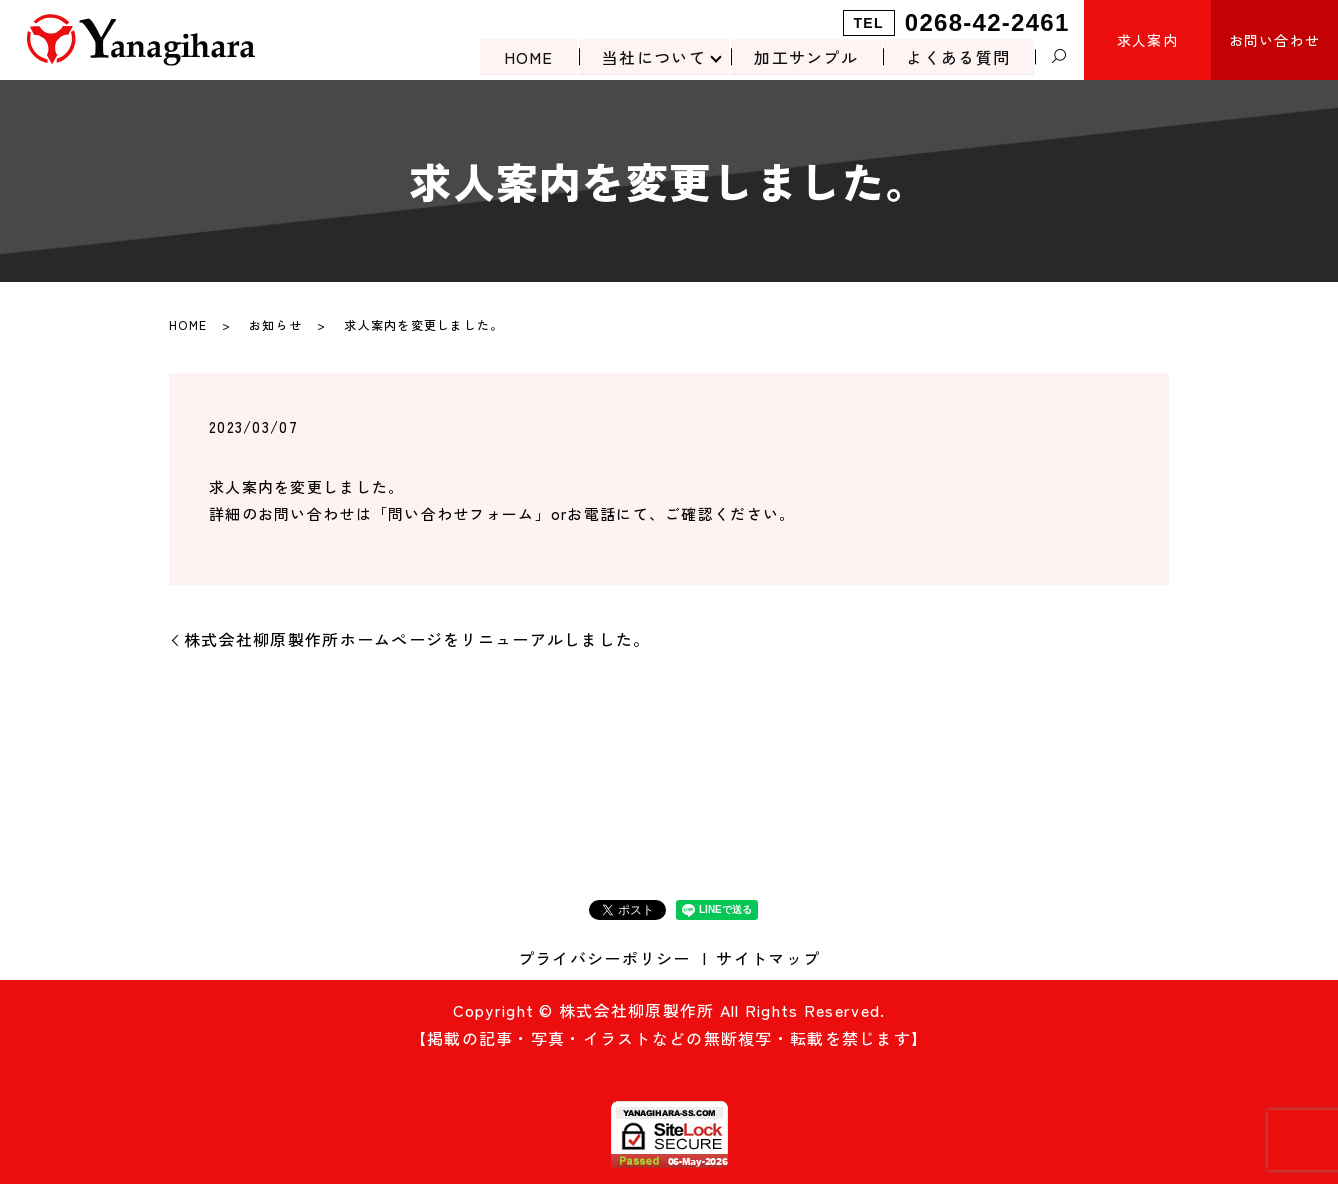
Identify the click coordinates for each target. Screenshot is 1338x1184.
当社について (652, 56)
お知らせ (275, 324)
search (1059, 57)
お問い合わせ (1275, 40)
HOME (526, 56)
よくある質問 (958, 56)
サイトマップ (768, 958)
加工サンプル (805, 56)
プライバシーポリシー (604, 958)
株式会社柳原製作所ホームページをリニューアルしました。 (417, 639)
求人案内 (1147, 40)
